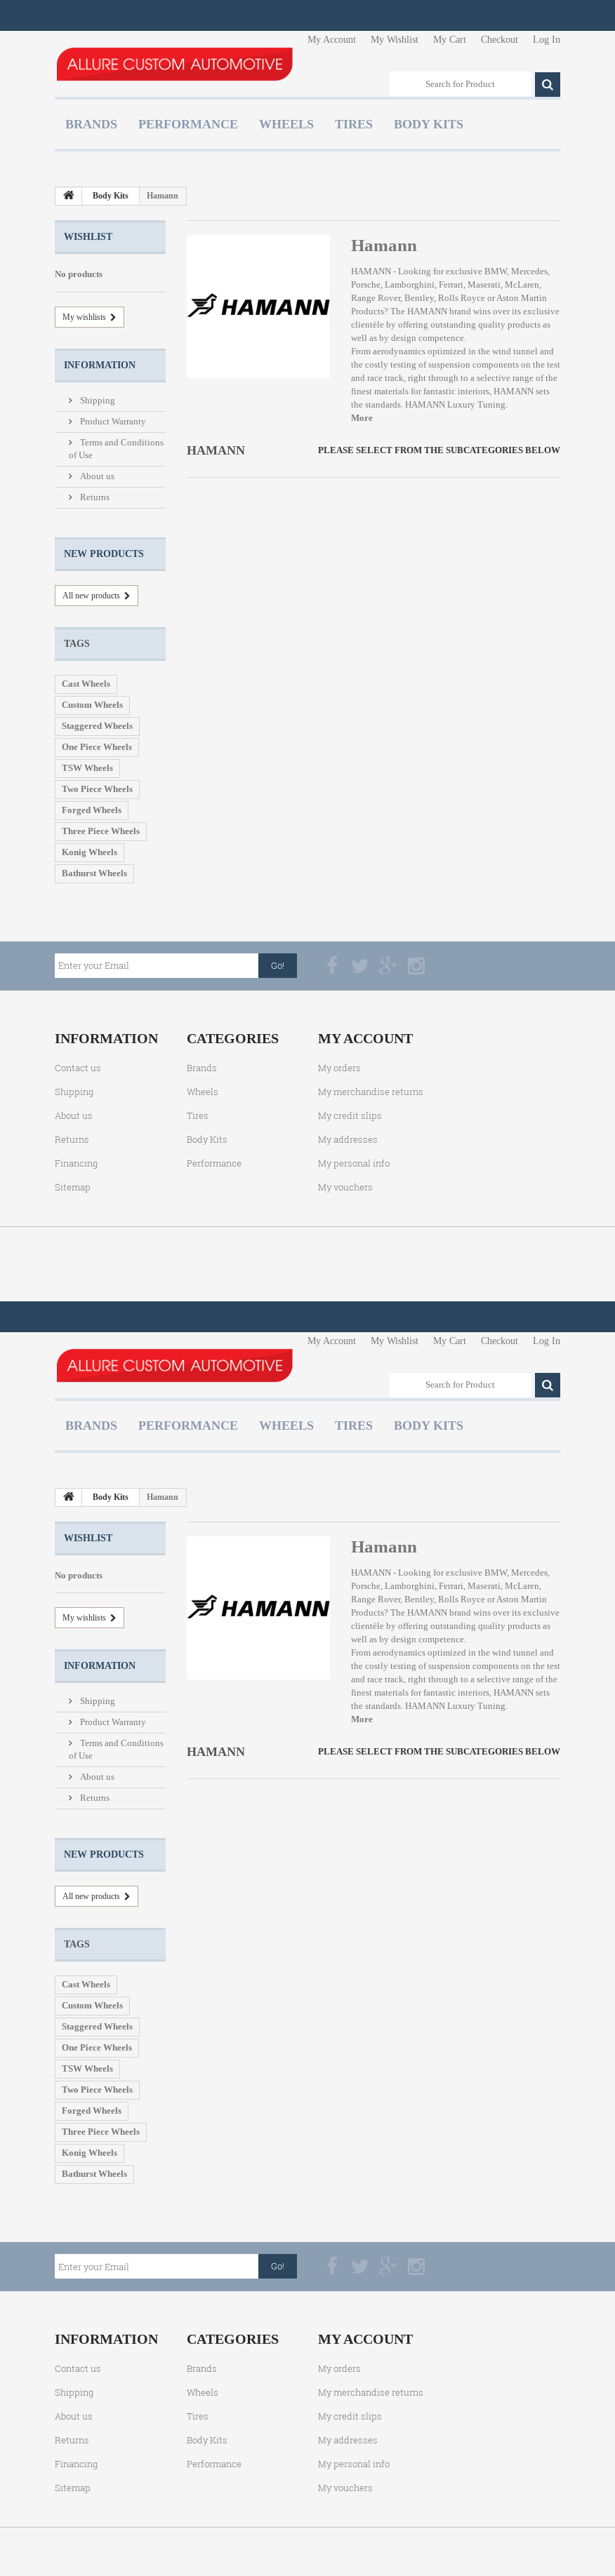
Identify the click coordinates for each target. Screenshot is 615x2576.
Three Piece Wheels (101, 831)
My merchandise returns (370, 1091)
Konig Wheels (89, 852)
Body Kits (428, 124)
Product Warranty (112, 421)
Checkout (499, 39)
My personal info (354, 1163)
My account (365, 1038)
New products (104, 554)
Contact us (78, 1067)
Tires (354, 124)
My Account (332, 39)
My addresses (348, 1139)
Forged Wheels (91, 810)
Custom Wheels (92, 704)
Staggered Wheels (97, 725)
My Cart (449, 39)
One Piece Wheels (97, 747)
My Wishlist (394, 39)
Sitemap (73, 1187)
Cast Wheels (86, 683)
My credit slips (350, 1115)
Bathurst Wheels (94, 873)
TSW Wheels (87, 768)
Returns (94, 497)
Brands (91, 124)
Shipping (96, 400)
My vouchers (345, 1187)
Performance (188, 124)
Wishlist (88, 237)
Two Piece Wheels (97, 789)
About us (96, 476)
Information (99, 365)
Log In (546, 39)
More (362, 417)
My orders (339, 1067)
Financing (76, 1163)
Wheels (286, 124)
